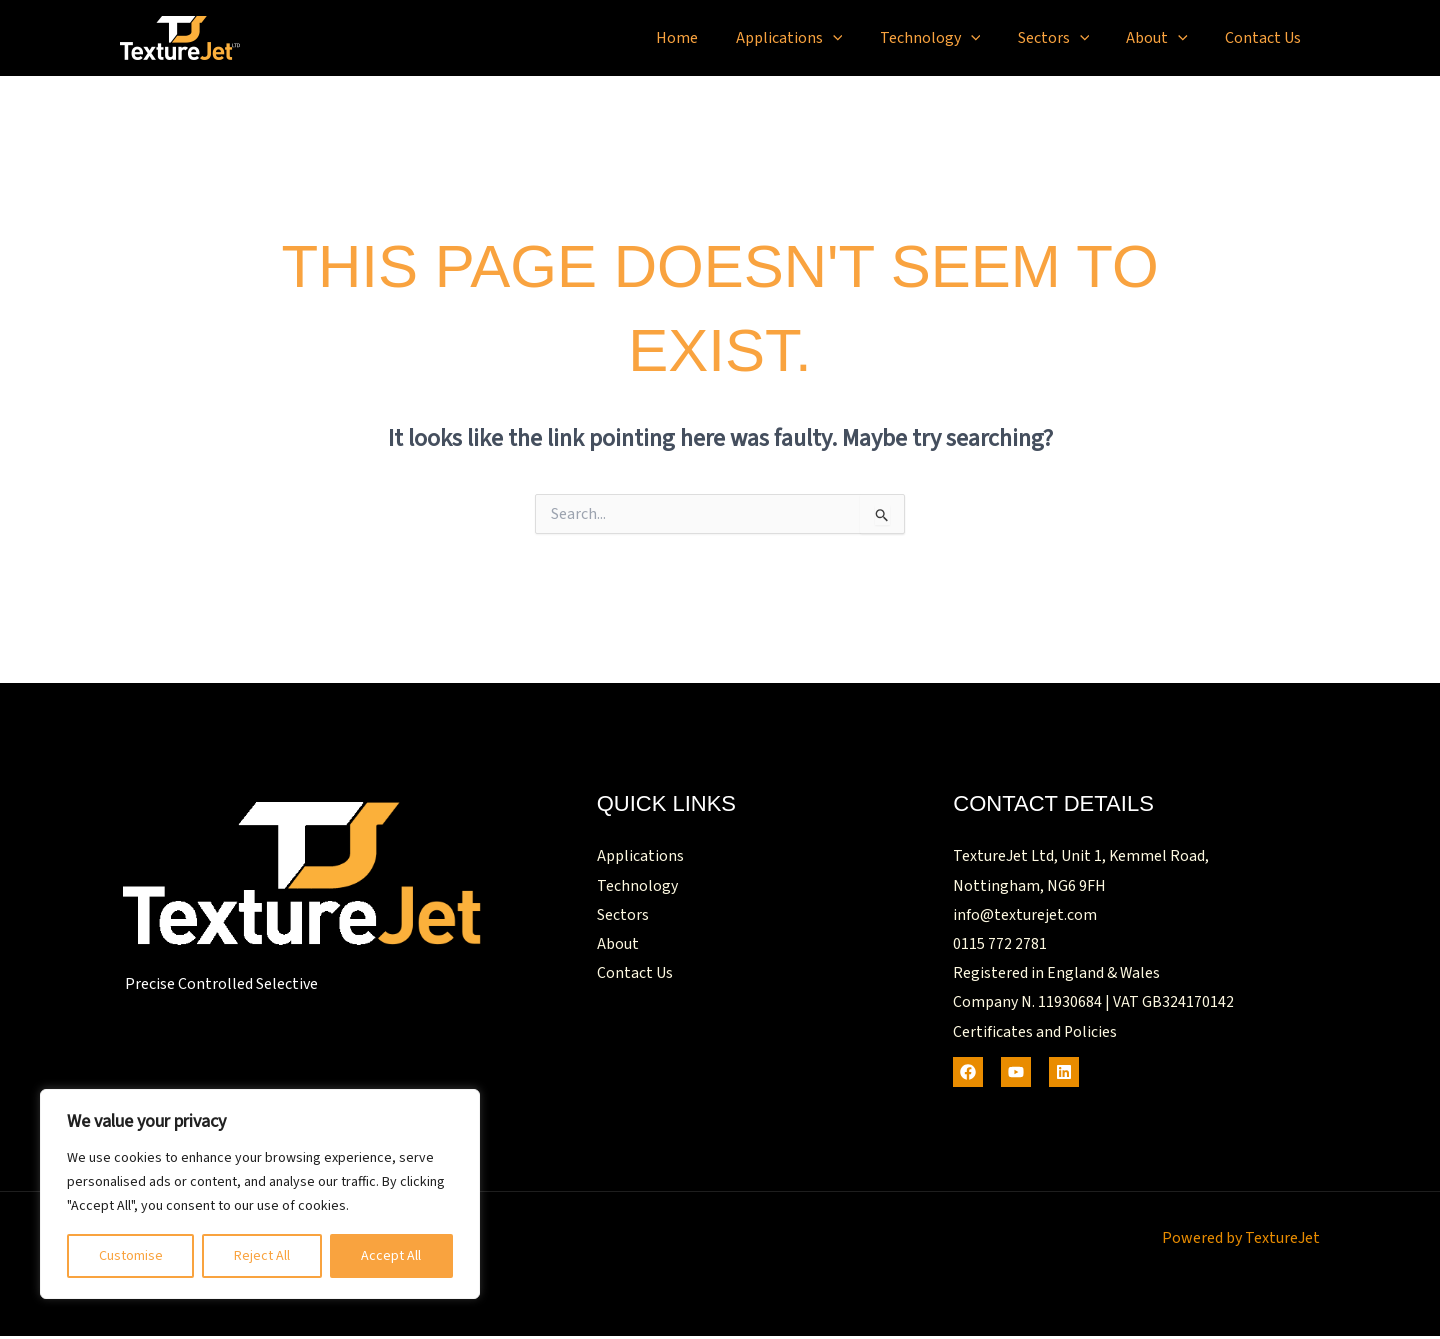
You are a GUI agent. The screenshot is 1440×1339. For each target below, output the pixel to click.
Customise (131, 1256)
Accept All (391, 1256)
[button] (857, 38)
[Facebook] (968, 1075)
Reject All (262, 1256)
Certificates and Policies (1035, 1035)
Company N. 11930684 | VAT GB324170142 (1093, 1005)
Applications (813, 38)
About (1165, 38)
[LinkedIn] (1064, 1075)
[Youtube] (1016, 1075)
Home (707, 38)
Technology (948, 38)
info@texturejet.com (1025, 916)
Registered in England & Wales (1057, 975)
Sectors (1067, 38)
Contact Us (1266, 38)
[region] (260, 1194)
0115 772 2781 (1000, 946)
